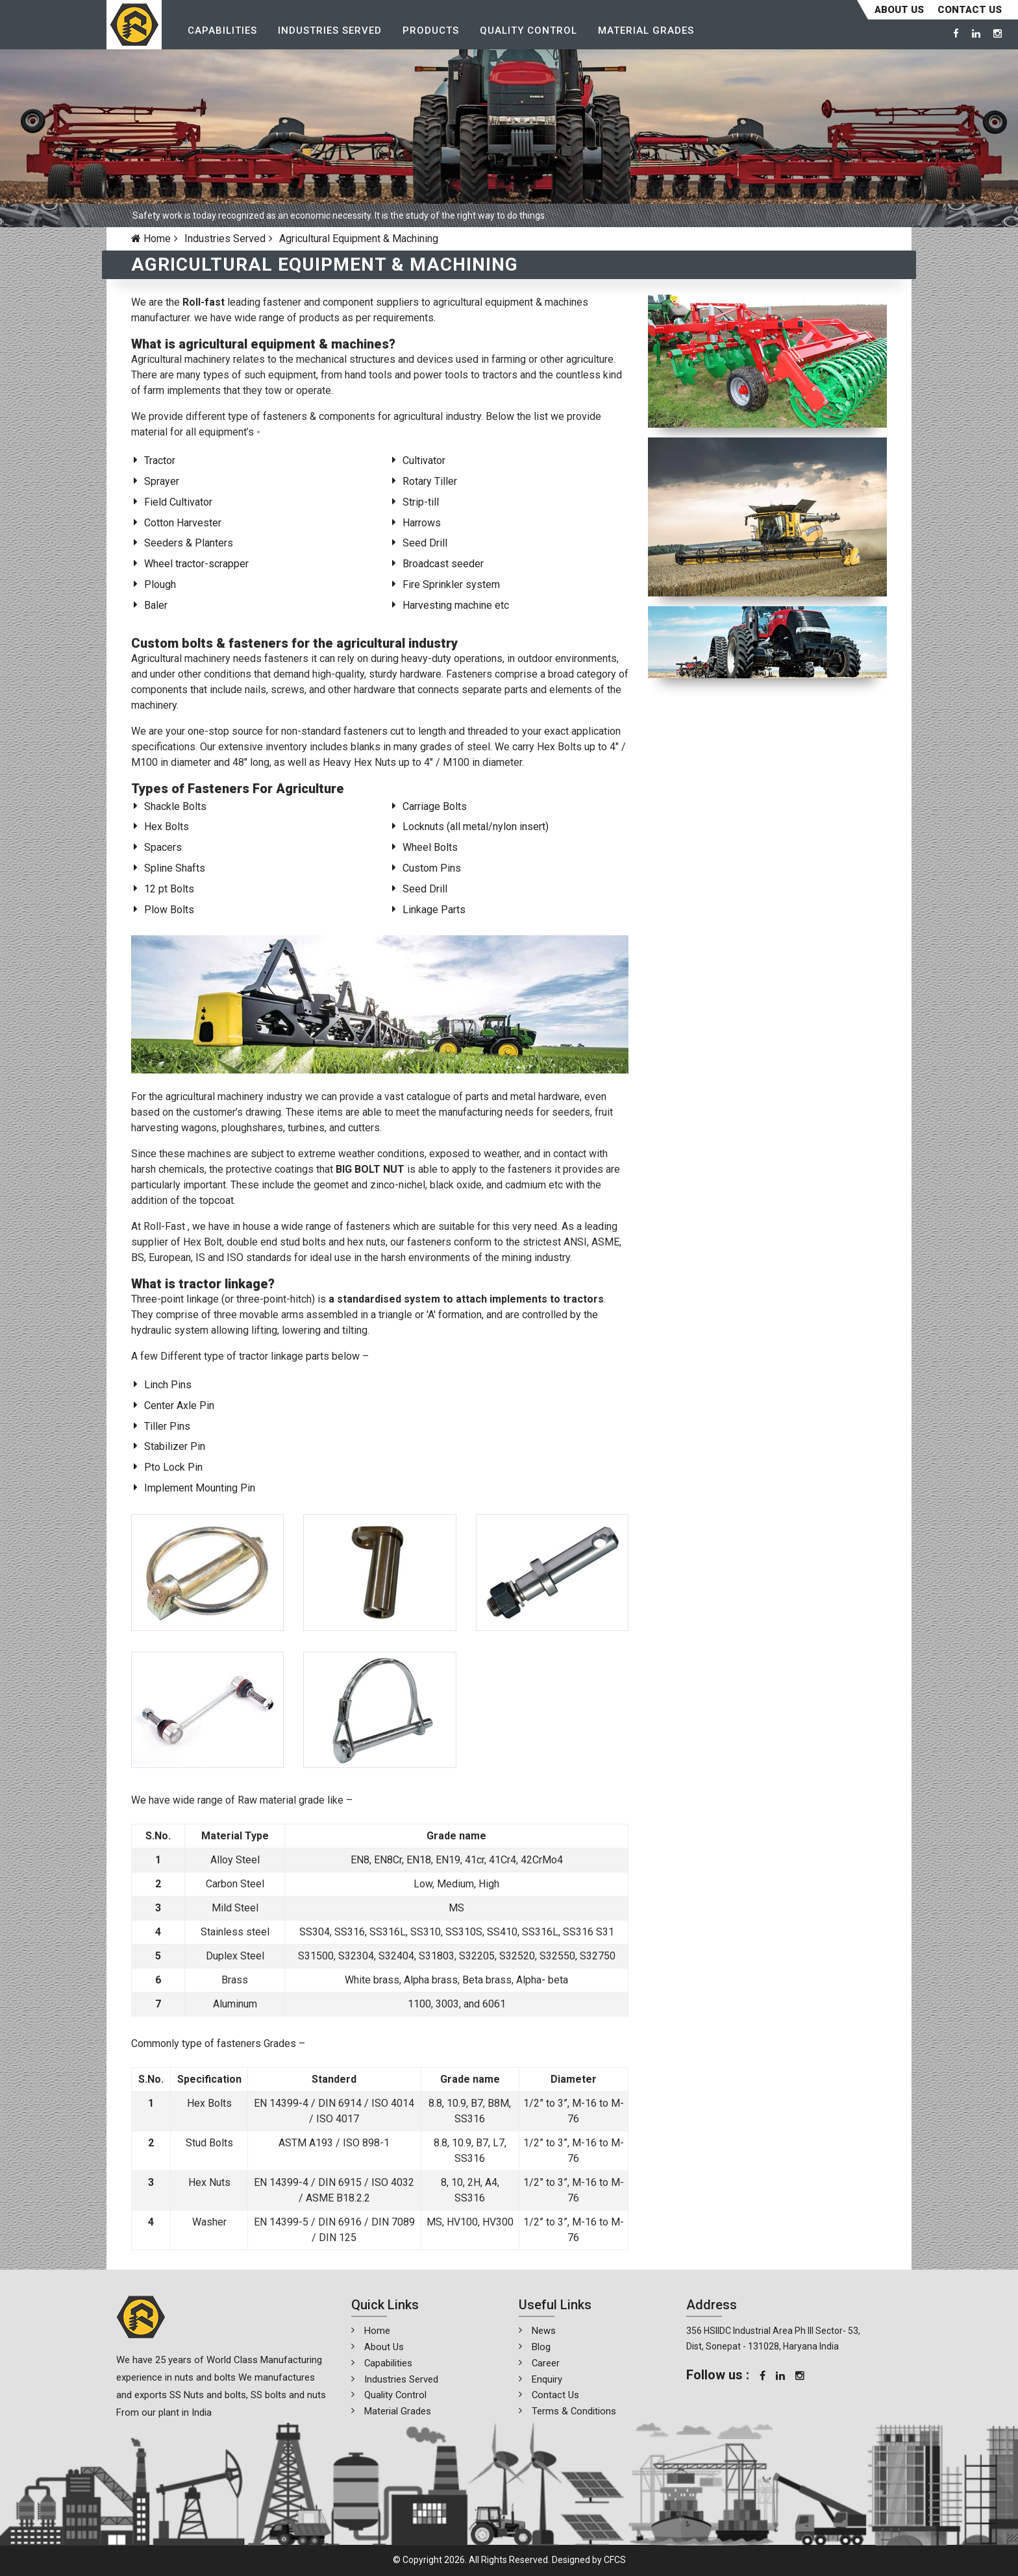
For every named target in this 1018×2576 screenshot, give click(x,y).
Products (434, 33)
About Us (899, 10)
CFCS (615, 2560)
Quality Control (531, 33)
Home (151, 239)
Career (546, 2363)
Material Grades (649, 33)
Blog (541, 2347)
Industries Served (333, 33)
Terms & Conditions (574, 2411)
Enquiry (547, 2379)
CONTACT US (969, 10)
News (544, 2331)
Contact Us (556, 2395)
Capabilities (225, 33)
